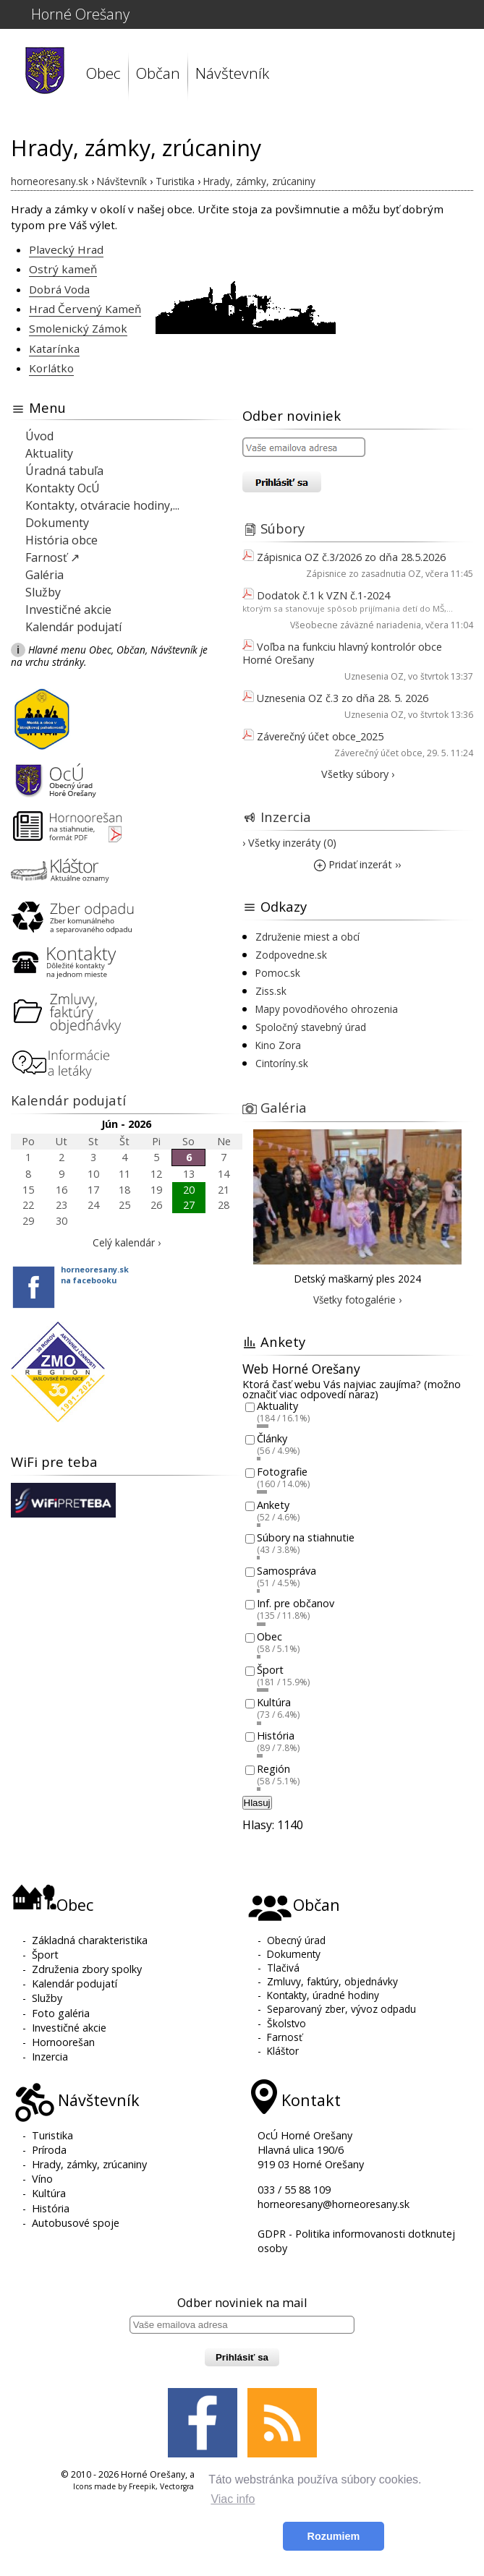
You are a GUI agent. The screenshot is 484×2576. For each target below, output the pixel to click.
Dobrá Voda (59, 289)
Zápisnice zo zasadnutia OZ (363, 574)
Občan (158, 73)
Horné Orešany (80, 14)
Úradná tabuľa (64, 471)
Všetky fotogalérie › (357, 1299)
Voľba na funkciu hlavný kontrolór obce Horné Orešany (342, 653)
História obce (61, 540)
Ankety (273, 1505)
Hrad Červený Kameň (85, 308)
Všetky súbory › (357, 774)
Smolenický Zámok (78, 328)
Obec (103, 73)
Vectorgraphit (184, 2486)
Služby (43, 592)
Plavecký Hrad (66, 249)
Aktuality (49, 453)
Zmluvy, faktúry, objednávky (332, 1981)
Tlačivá (283, 1967)
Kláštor (283, 2051)
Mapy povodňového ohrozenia (326, 1009)
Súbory (282, 528)
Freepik (142, 2486)
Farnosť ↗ (52, 557)
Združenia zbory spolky (87, 1969)
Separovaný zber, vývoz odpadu (341, 2009)
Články (272, 1439)
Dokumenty (57, 523)
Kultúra (274, 1703)
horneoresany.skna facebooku (95, 1274)
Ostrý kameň (63, 269)
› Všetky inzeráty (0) (289, 843)
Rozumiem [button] (333, 2536)
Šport (270, 1670)
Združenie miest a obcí (307, 936)
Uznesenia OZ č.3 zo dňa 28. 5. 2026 (342, 698)
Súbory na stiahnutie (305, 1538)
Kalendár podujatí (73, 627)
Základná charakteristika (90, 1940)
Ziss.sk (270, 991)
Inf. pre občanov (295, 1604)
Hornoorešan (63, 2042)
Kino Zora (278, 1045)
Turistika (52, 2135)
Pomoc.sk (277, 973)
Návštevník (232, 73)
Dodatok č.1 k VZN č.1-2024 (323, 595)
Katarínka (54, 348)
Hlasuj (257, 1802)
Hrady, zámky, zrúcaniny (89, 2164)
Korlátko (51, 368)
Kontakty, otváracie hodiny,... (102, 505)
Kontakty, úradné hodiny (323, 1995)
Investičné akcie (68, 609)
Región (273, 1769)
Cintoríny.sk (281, 1063)
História (275, 1735)
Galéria (44, 575)
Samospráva (286, 1571)
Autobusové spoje (75, 2223)
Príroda (49, 2150)
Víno (42, 2179)
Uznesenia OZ (374, 676)
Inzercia (285, 817)
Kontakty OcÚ (62, 488)
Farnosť (284, 2037)
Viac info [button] (233, 2499)
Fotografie (282, 1472)
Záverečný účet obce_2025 (320, 736)
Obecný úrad (296, 1940)
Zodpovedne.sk (291, 955)
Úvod (39, 436)
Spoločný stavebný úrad (310, 1027)
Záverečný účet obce (378, 753)
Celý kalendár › (127, 1242)
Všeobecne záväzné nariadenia (355, 625)
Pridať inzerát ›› (357, 864)
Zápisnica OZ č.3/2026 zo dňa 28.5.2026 (351, 557)
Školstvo (286, 2023)
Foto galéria (61, 2013)
